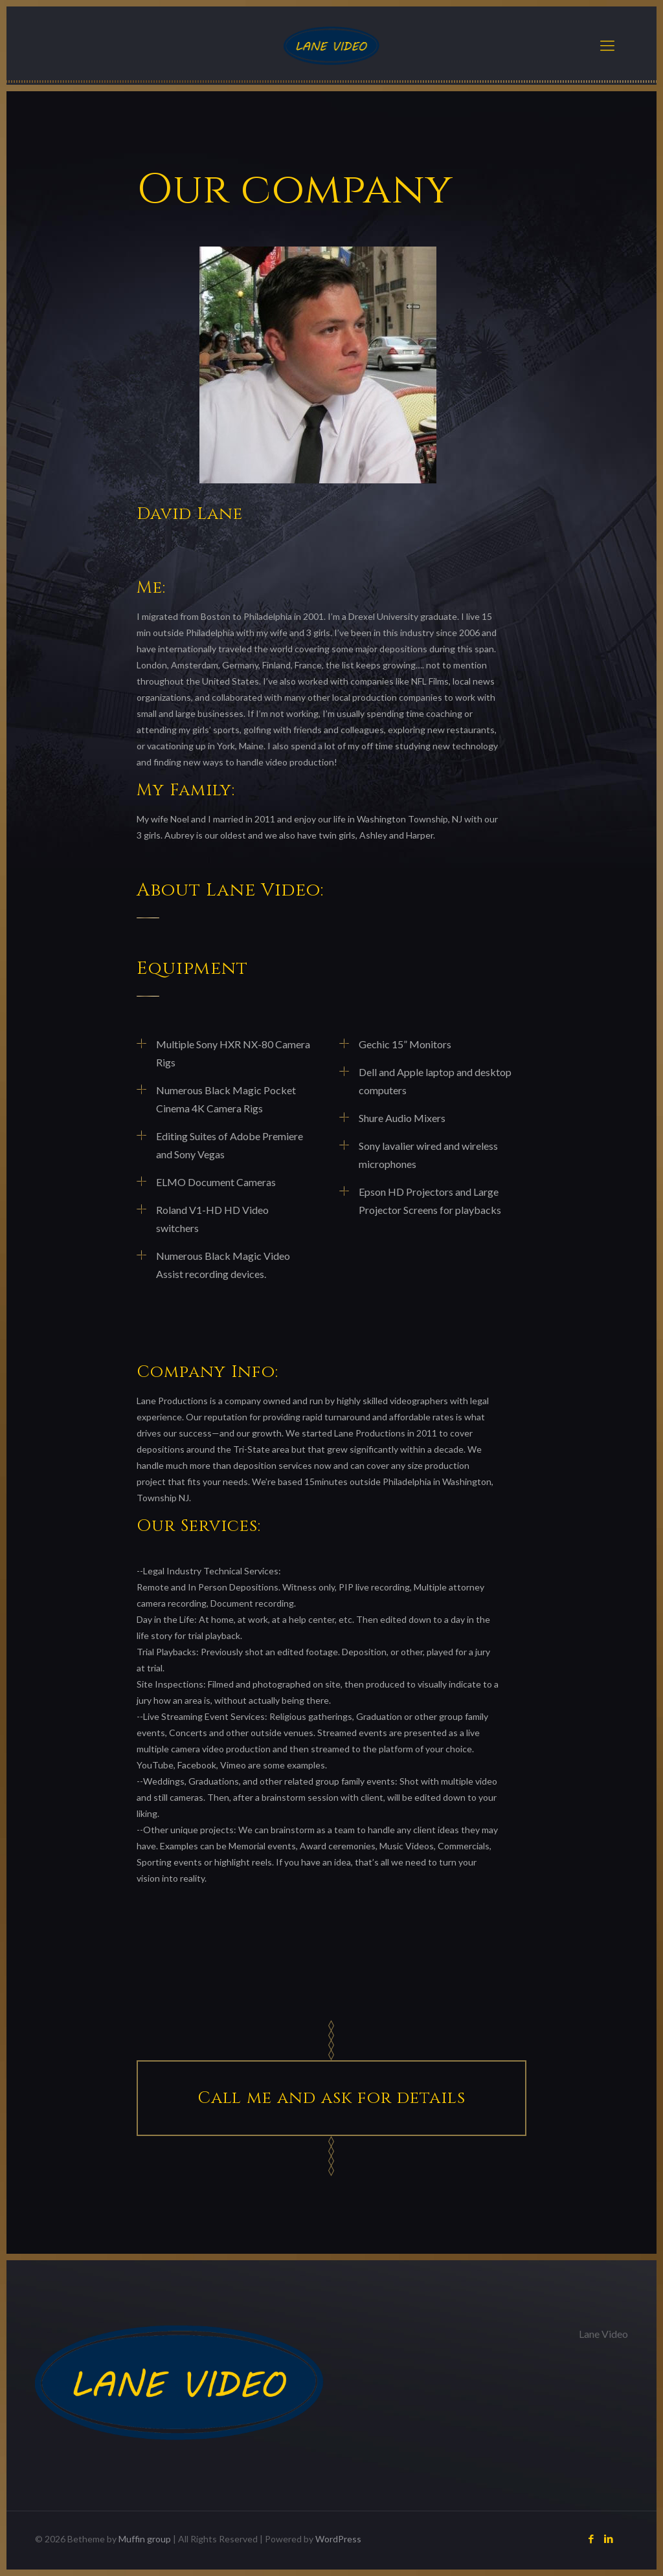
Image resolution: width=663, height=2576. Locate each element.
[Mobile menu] (607, 45)
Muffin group (144, 2538)
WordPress (338, 2538)
